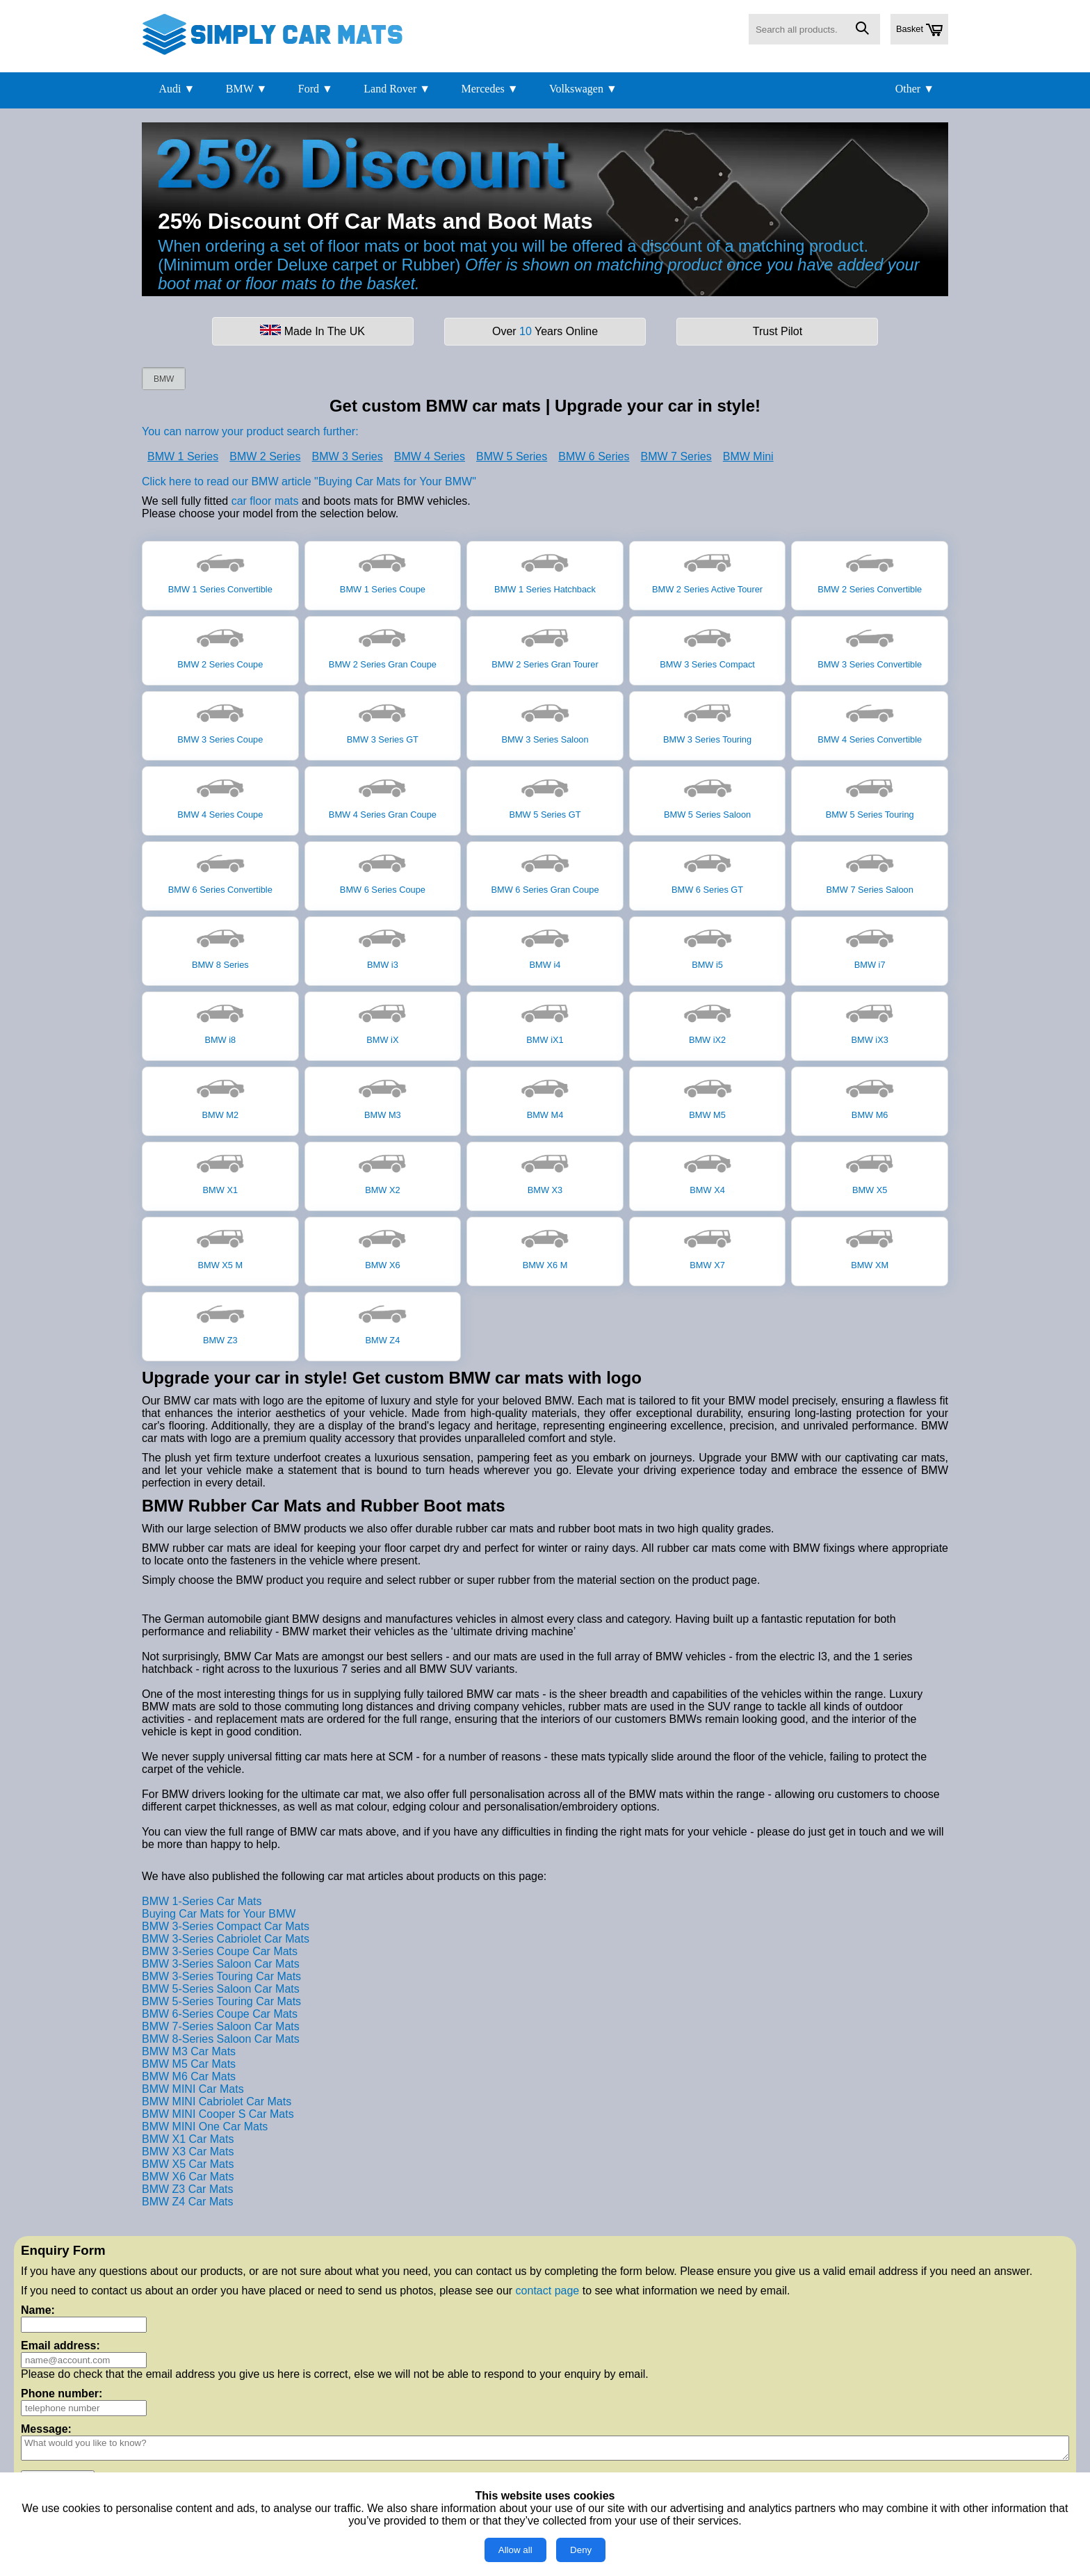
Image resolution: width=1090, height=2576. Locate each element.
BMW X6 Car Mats (188, 2176)
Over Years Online (545, 331)
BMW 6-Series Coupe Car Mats (220, 2014)
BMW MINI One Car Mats (205, 2126)
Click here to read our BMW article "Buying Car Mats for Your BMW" (309, 481)
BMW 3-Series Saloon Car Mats (221, 1964)
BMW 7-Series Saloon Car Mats (221, 2026)
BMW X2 (382, 1171)
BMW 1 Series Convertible (220, 570)
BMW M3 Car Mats (189, 2051)
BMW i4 (545, 946)
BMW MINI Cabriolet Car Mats (216, 2101)
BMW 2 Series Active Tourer (707, 570)
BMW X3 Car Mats (188, 2151)
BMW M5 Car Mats (189, 2064)
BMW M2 (220, 1096)
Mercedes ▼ (490, 89)
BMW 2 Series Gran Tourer (544, 646)
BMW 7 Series (676, 456)
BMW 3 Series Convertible (870, 646)
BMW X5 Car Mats (188, 2164)
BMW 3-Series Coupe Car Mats (220, 1951)
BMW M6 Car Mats (189, 2076)
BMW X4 (707, 1171)
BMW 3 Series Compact (707, 646)
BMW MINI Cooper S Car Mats (218, 2114)
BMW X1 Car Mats (188, 2139)
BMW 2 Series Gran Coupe (383, 646)
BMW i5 (707, 946)
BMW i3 (382, 946)
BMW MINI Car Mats (193, 2089)
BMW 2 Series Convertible (870, 570)
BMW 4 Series (429, 456)
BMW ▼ (247, 89)
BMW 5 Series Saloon (707, 796)
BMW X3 (545, 1171)
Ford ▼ (315, 89)
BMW (164, 379)
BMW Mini (748, 456)
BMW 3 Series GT (382, 721)
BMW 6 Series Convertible (220, 871)
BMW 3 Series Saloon (544, 721)
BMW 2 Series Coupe (220, 646)
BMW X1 (220, 1171)
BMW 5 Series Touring (870, 796)
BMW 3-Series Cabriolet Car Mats (225, 1939)
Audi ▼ (176, 89)
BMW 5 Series (511, 456)
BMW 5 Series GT (544, 796)
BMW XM (869, 1246)
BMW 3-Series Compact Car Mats (225, 1926)
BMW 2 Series (264, 456)
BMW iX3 (869, 1021)
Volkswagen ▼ (583, 89)
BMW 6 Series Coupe (382, 871)
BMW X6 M (545, 1246)
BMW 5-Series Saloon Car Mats (221, 1989)
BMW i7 (869, 946)
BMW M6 (869, 1096)
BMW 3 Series (347, 456)
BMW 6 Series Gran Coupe (545, 871)
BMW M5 (707, 1096)
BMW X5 (869, 1171)
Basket (919, 30)
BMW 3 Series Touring (707, 721)
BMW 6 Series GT (707, 871)
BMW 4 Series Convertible (870, 721)
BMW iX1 (545, 1021)
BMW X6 (382, 1246)
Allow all (515, 2550)
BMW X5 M (220, 1246)
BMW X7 (707, 1246)
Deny (581, 2550)
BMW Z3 (220, 1321)
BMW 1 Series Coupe (382, 570)
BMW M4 (545, 1096)
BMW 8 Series (220, 946)
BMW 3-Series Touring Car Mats (221, 1976)
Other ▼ (914, 89)
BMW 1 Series (182, 456)
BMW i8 (220, 1021)
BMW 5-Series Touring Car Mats (221, 2001)
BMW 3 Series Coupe (220, 721)
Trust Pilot (777, 331)
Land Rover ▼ (397, 89)
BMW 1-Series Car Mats (201, 1901)
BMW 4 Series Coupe (220, 796)
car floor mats (265, 501)
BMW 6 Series (593, 456)
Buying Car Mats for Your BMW (218, 1914)
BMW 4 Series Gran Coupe (383, 796)
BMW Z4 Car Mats (188, 2202)
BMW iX (382, 1021)
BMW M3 (382, 1096)
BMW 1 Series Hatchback (545, 570)
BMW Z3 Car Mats (188, 2189)
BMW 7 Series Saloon (870, 871)
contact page (548, 2290)
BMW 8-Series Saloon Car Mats (221, 2039)
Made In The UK (312, 331)
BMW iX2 (707, 1021)
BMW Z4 (382, 1321)
